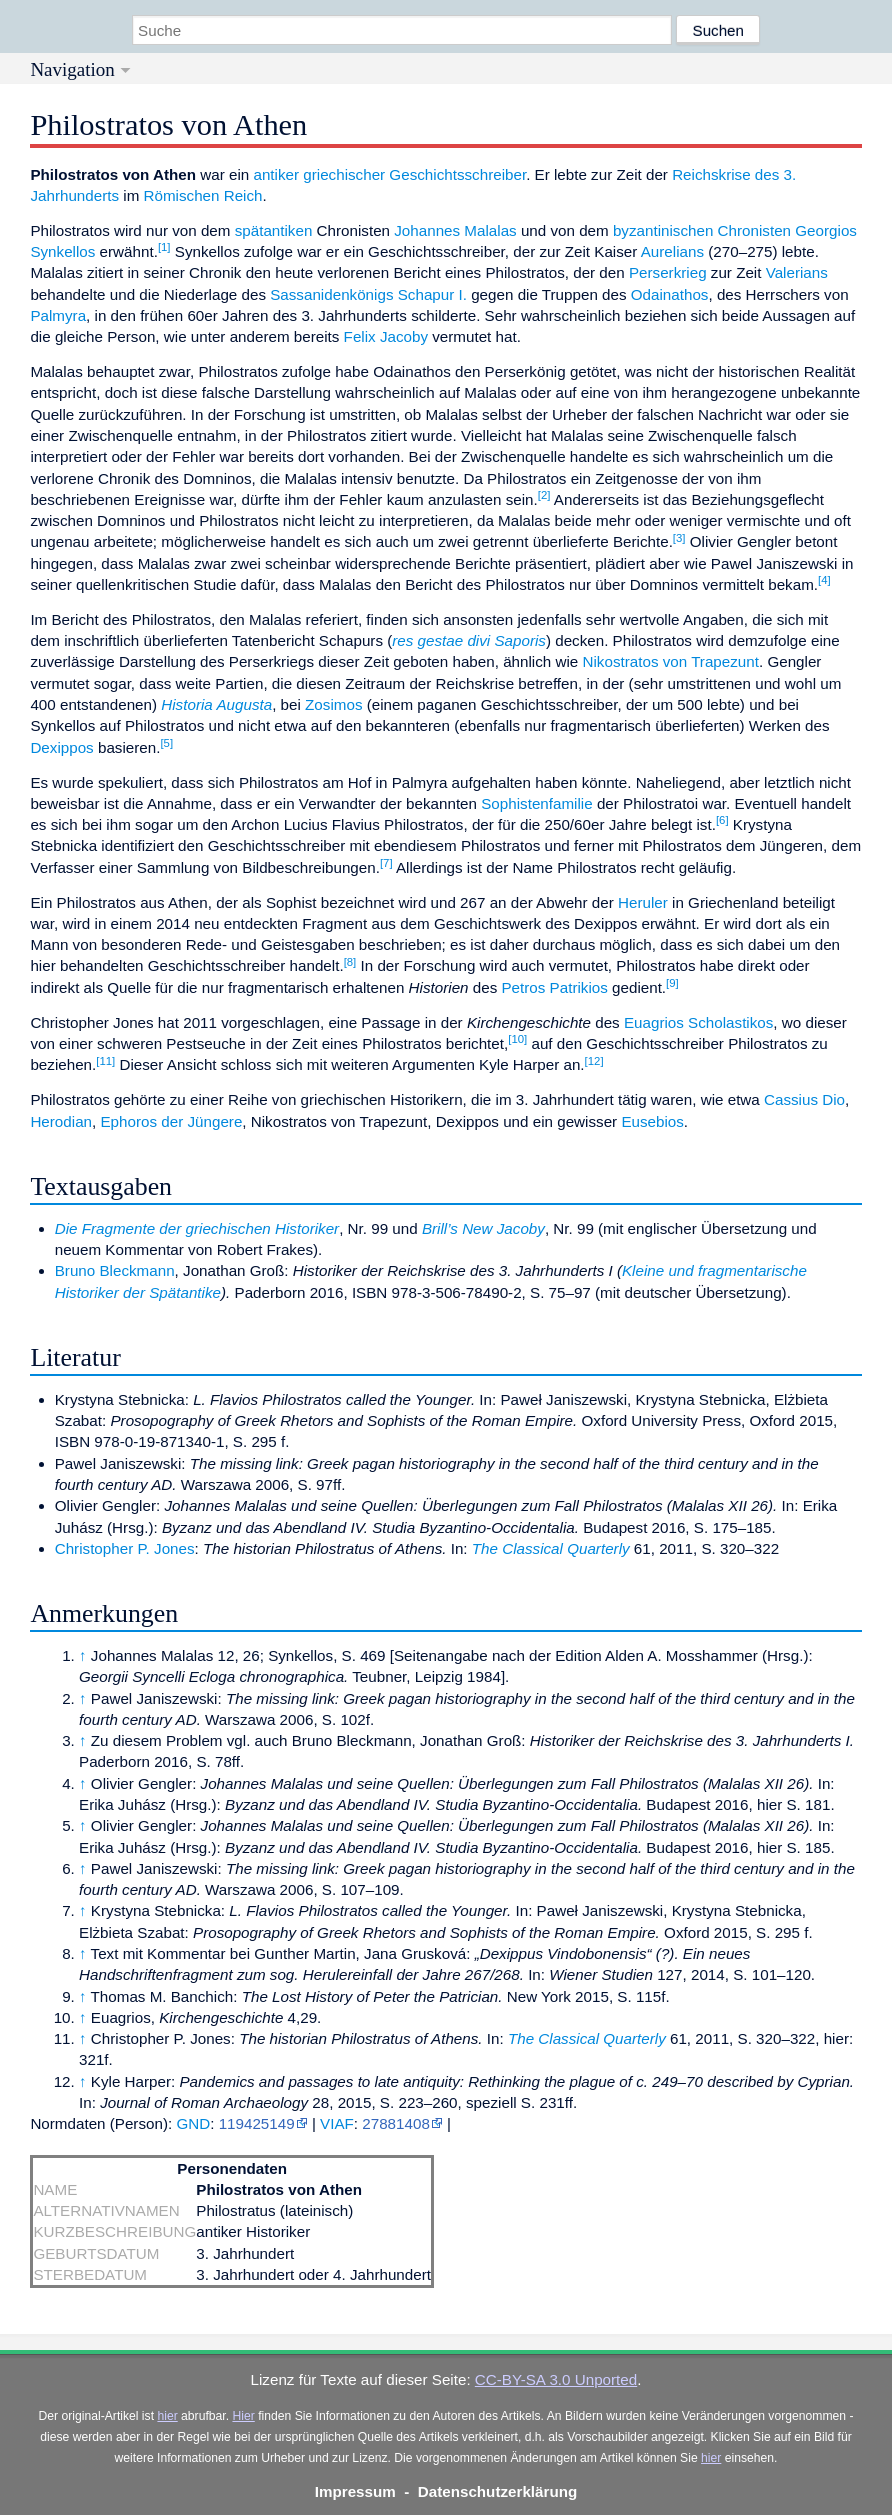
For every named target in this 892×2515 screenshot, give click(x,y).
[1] (164, 247)
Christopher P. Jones (125, 1548)
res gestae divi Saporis (469, 640)
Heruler (643, 902)
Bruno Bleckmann (115, 1270)
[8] (350, 962)
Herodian (61, 1121)
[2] (544, 495)
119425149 (257, 2123)
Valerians (797, 272)
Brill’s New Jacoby (483, 1228)
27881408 (396, 2123)
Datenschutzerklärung (498, 2491)
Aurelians (672, 251)
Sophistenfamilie (536, 803)
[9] (672, 983)
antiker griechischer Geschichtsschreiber (389, 174)
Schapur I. (432, 294)
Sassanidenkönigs (331, 294)
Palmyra (58, 315)
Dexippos (61, 747)
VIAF (337, 2123)
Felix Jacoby (386, 336)
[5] (166, 743)
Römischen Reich (203, 195)
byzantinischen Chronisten (702, 230)
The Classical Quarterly (551, 1548)
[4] (824, 580)
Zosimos (333, 704)
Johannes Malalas (455, 230)
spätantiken (274, 230)
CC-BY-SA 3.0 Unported (556, 2379)
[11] (105, 1061)
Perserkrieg (668, 272)
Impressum (355, 2491)
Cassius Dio (804, 1099)
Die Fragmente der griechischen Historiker (197, 1228)
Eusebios (652, 1121)
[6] (722, 820)
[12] (594, 1061)
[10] (517, 1039)
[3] (679, 538)
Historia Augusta (216, 704)
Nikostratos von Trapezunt (671, 661)
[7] (386, 863)
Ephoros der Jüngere (171, 1121)
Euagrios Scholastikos (698, 1022)
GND (193, 2123)
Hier (243, 2416)
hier (167, 2416)
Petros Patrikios (554, 987)
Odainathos (670, 294)
